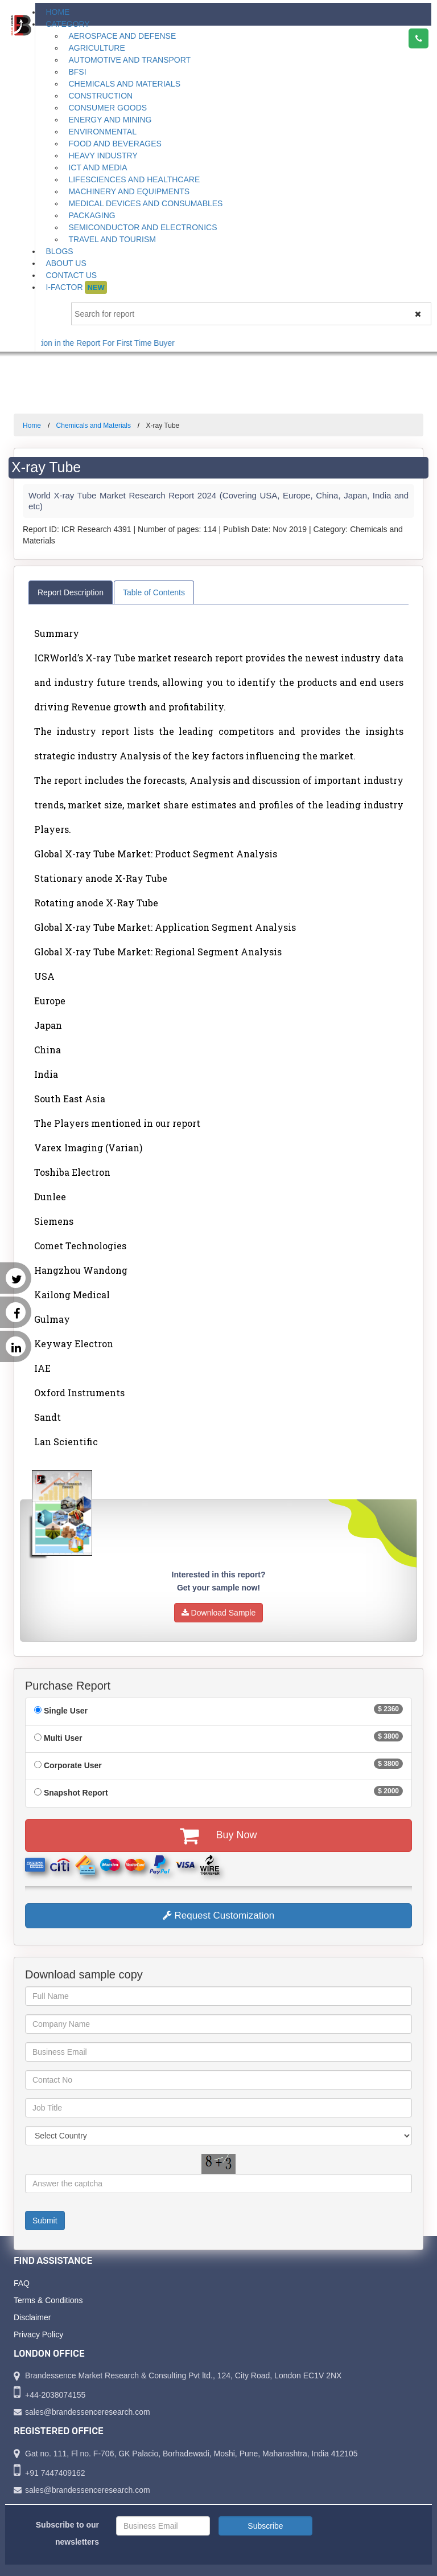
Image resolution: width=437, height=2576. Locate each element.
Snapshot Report (76, 1792)
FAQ (22, 2283)
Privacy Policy (38, 2334)
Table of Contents (154, 592)
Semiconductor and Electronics (142, 227)
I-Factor (76, 287)
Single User (66, 1710)
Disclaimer (32, 2317)
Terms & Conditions (48, 2300)
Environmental (102, 131)
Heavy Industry (102, 155)
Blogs (59, 251)
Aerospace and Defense (122, 35)
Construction (100, 95)
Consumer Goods (107, 107)
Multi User (63, 1738)
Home (57, 12)
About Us (66, 263)
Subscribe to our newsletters (67, 2533)
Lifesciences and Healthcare (134, 179)
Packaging (91, 215)
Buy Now (218, 1835)
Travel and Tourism (112, 239)
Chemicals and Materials (124, 83)
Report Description (71, 592)
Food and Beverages (114, 143)
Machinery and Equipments (128, 191)
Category (67, 23)
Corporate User (73, 1765)
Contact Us (71, 275)
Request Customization (218, 1915)
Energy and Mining (109, 119)
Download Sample (219, 1612)
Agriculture (96, 47)
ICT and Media (97, 167)
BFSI (77, 71)
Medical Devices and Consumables (145, 203)
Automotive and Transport (129, 59)
